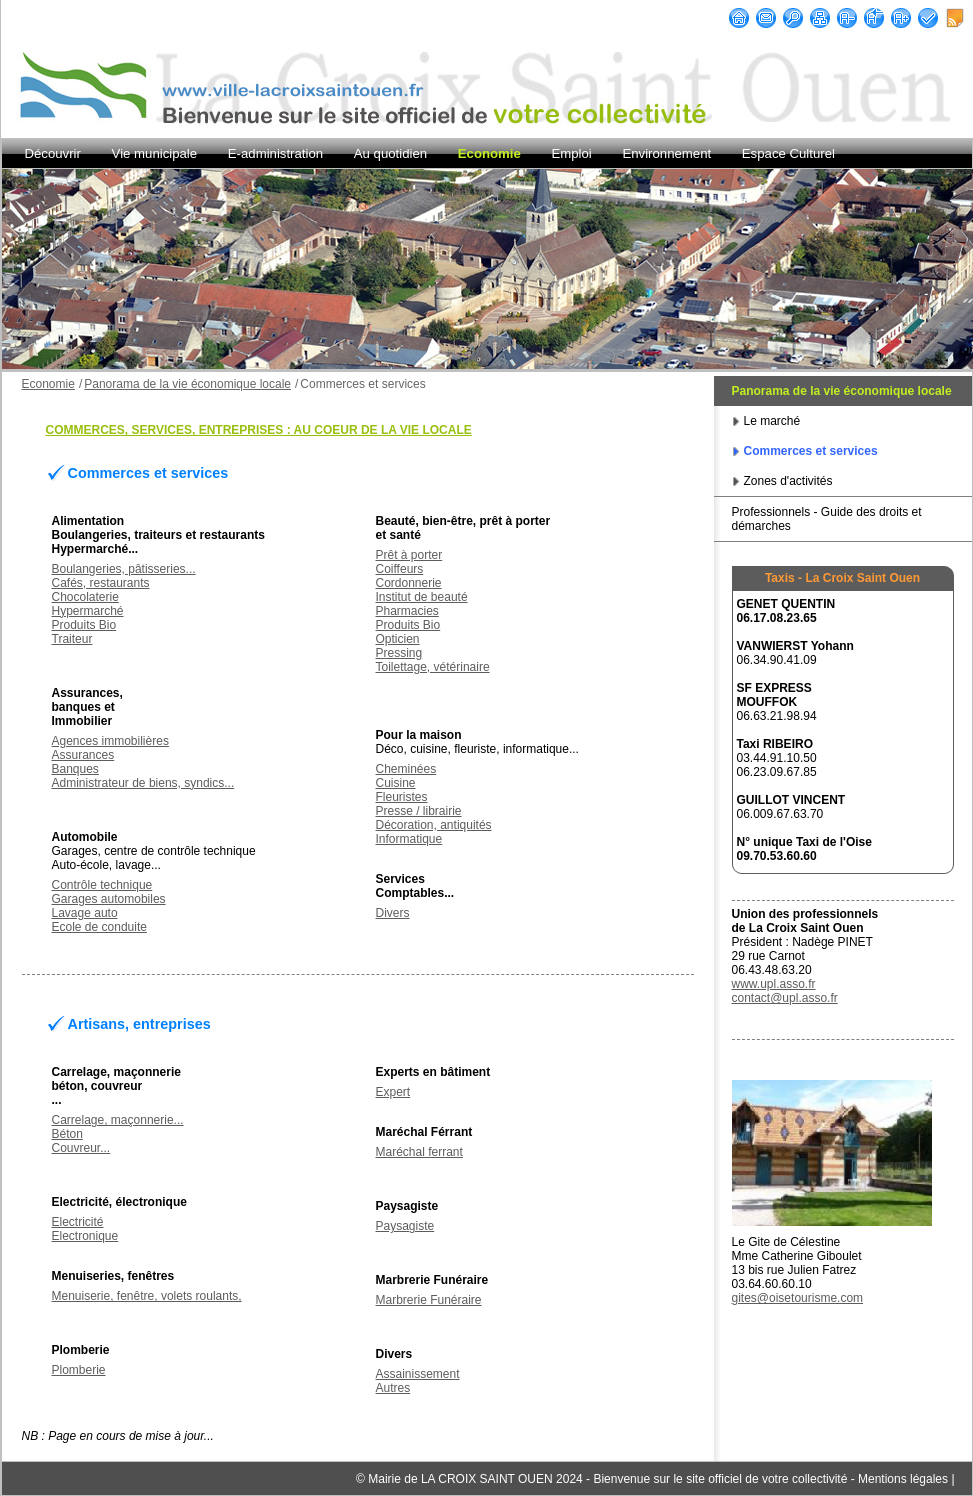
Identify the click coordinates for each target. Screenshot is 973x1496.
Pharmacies (407, 611)
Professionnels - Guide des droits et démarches (827, 519)
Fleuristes (402, 797)
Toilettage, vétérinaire (433, 667)
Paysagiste (405, 1226)
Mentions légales (903, 1479)
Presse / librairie (419, 811)
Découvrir (53, 153)
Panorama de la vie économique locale (842, 391)
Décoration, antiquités (434, 825)
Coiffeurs (400, 569)
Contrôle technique (102, 885)
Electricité (78, 1222)
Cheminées (406, 769)
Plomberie (79, 1370)
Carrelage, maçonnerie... (118, 1120)
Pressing (399, 653)
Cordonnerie (409, 583)
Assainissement (418, 1374)
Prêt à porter (409, 555)
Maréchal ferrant (419, 1152)
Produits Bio (84, 625)
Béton (67, 1134)
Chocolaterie (85, 597)
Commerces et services (811, 451)
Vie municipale (155, 153)
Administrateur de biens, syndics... (143, 783)
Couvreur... (81, 1148)
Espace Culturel (788, 153)
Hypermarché (88, 611)
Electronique (85, 1236)
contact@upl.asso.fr (785, 998)
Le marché (772, 421)
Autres (393, 1388)
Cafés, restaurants (101, 583)
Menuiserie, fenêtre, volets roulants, (147, 1296)
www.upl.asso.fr (774, 984)
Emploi (571, 153)
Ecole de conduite (99, 927)
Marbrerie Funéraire (429, 1300)
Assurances (83, 755)
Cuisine (396, 783)
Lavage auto (85, 913)
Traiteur (72, 639)
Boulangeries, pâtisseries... (124, 569)
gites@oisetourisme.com (798, 1298)
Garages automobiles (109, 899)
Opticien (398, 639)
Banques (75, 769)
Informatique (409, 839)
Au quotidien (390, 153)
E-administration (275, 153)
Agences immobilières (110, 741)
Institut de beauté (422, 597)
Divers (393, 913)
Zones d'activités (788, 481)
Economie (489, 153)
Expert (393, 1092)
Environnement (666, 153)
